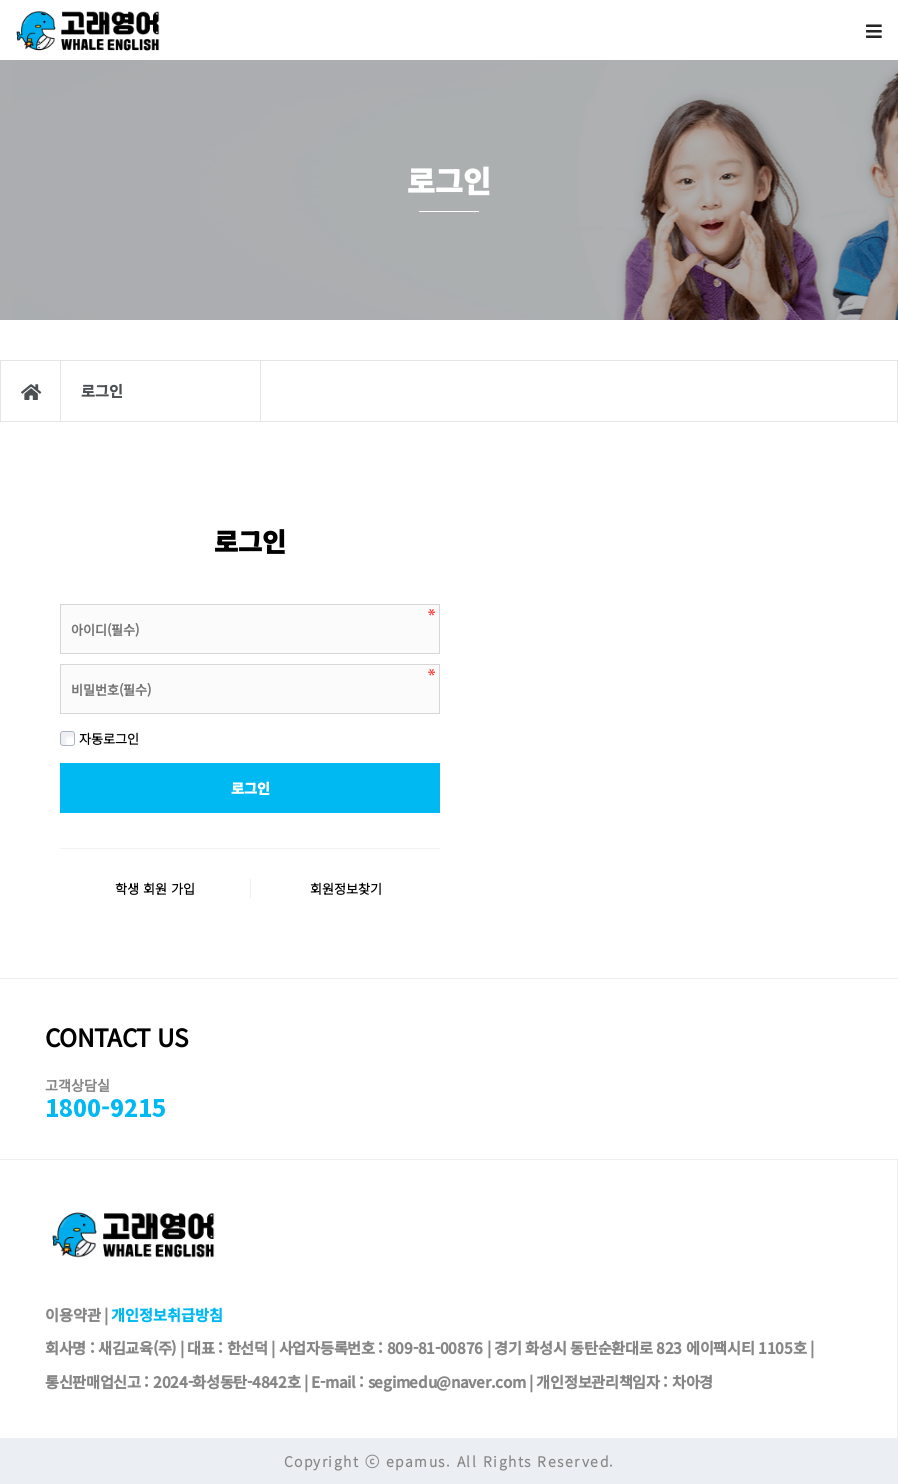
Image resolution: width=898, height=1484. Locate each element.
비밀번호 (60, 599)
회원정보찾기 (346, 888)
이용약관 (73, 1314)
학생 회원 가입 (155, 888)
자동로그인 (99, 738)
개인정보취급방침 (167, 1314)
